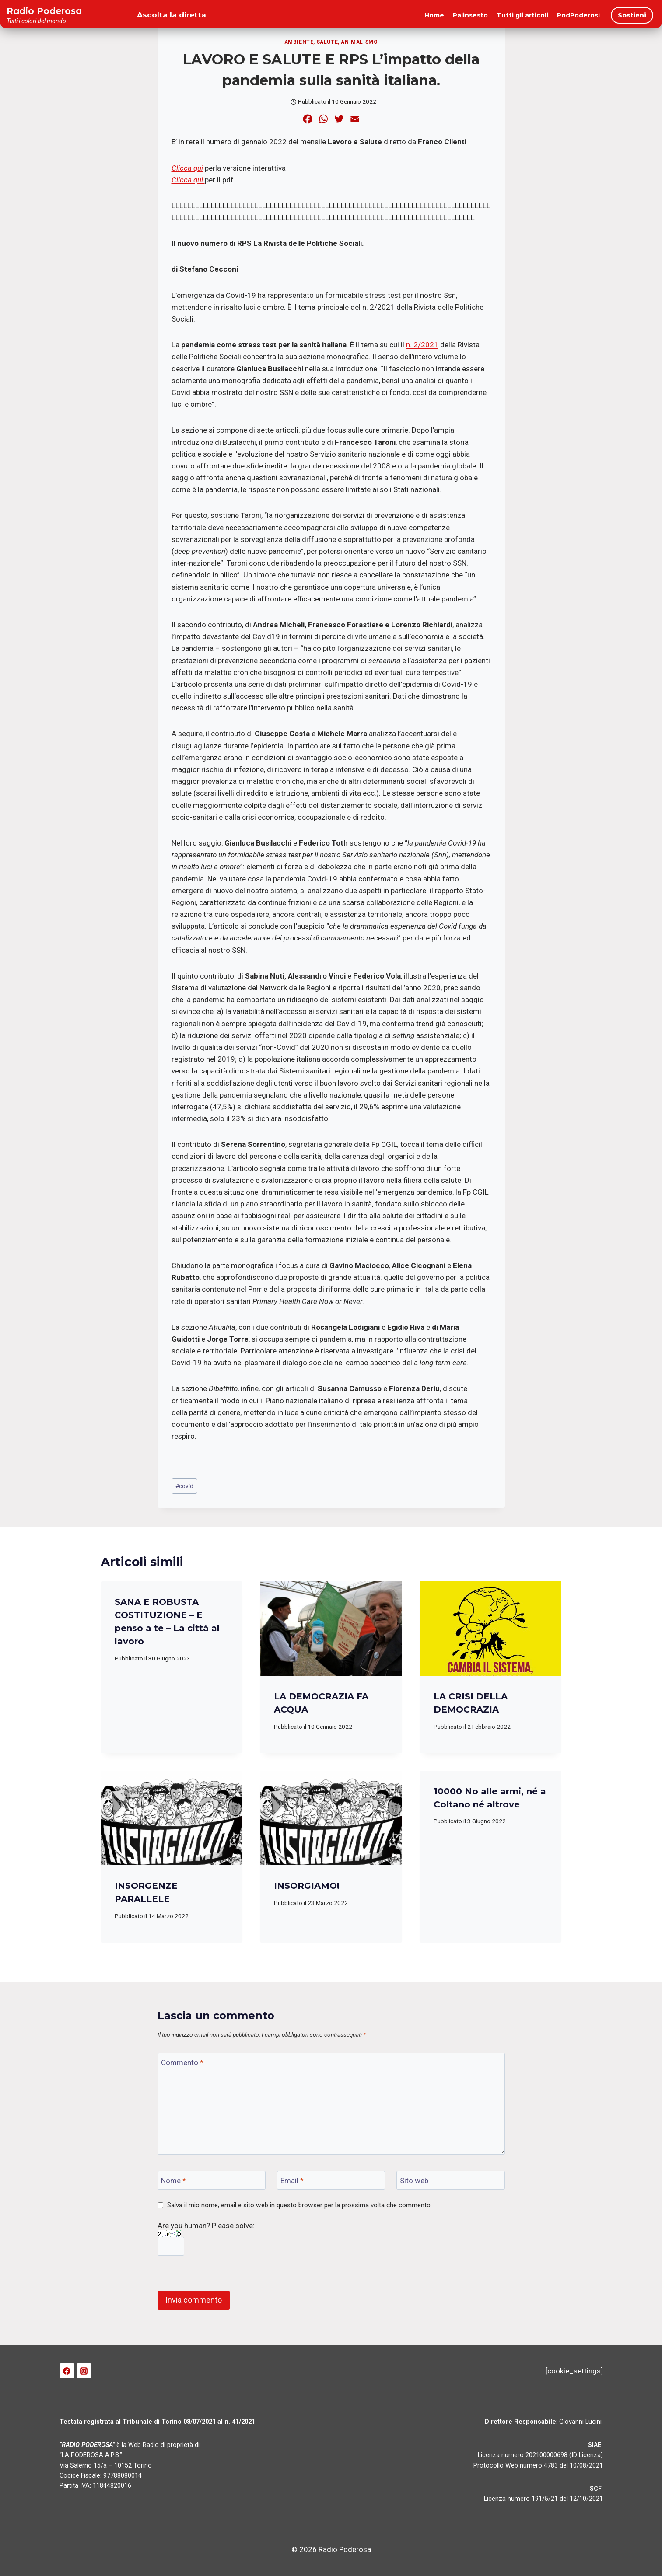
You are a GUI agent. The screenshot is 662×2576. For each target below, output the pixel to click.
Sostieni (632, 15)
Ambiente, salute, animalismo (331, 42)
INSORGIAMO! (307, 1885)
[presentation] (331, 1628)
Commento (182, 2062)
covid (184, 1485)
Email (292, 2180)
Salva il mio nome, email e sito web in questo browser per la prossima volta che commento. (299, 2205)
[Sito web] (450, 2180)
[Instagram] (84, 2370)
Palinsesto (470, 15)
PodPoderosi (578, 15)
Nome (173, 2180)
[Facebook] (67, 2370)
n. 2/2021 (422, 344)
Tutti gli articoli (522, 15)
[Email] (331, 2180)
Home (434, 15)
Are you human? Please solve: (206, 2238)
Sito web (414, 2180)
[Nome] (212, 2180)
